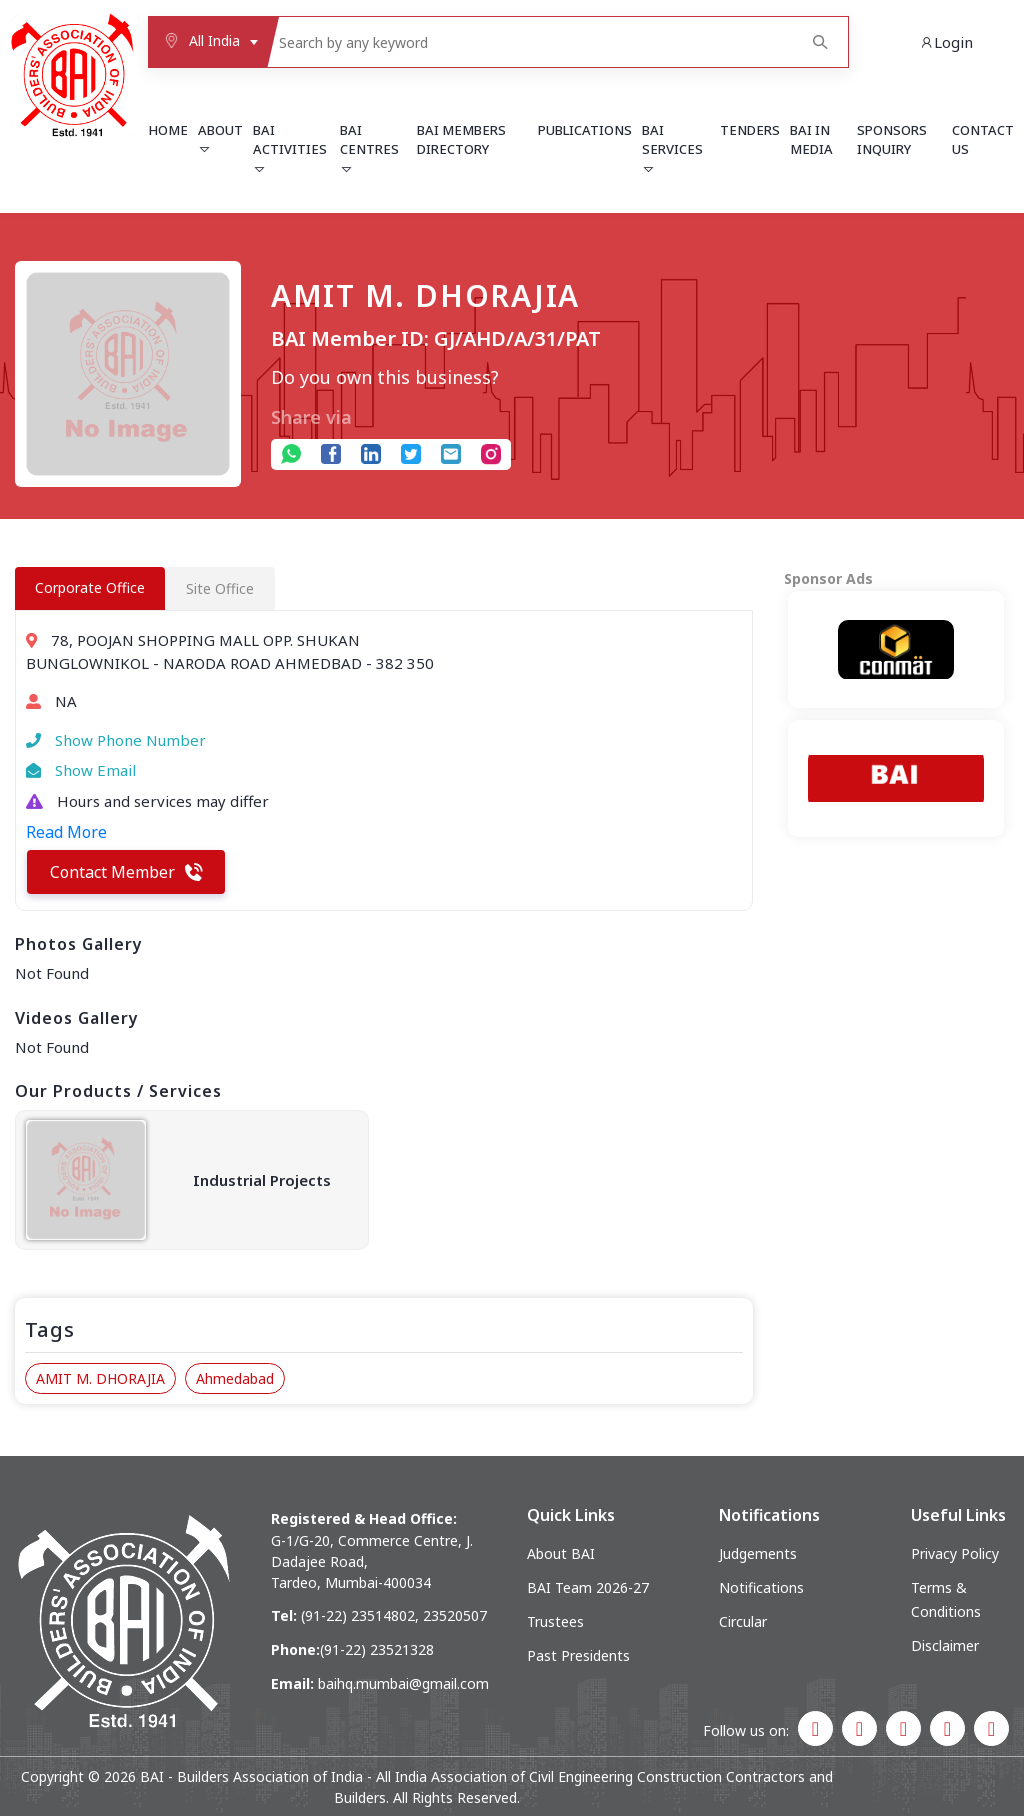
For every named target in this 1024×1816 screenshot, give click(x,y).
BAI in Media (811, 140)
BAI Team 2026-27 (588, 1587)
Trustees (555, 1621)
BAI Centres (369, 148)
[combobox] (207, 42)
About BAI (561, 1553)
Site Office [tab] (220, 588)
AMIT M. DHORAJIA (100, 1378)
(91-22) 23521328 (377, 1649)
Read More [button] (66, 832)
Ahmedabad (235, 1378)
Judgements (758, 1553)
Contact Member (126, 872)
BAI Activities (290, 148)
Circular (743, 1621)
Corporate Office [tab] (90, 587)
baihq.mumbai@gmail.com (403, 1683)
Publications (585, 130)
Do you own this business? (385, 377)
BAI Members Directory (461, 140)
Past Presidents (578, 1655)
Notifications (761, 1587)
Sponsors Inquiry (892, 140)
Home (168, 130)
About (220, 139)
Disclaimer (945, 1645)
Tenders (750, 130)
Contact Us (983, 140)
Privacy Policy (955, 1553)
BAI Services (672, 148)
